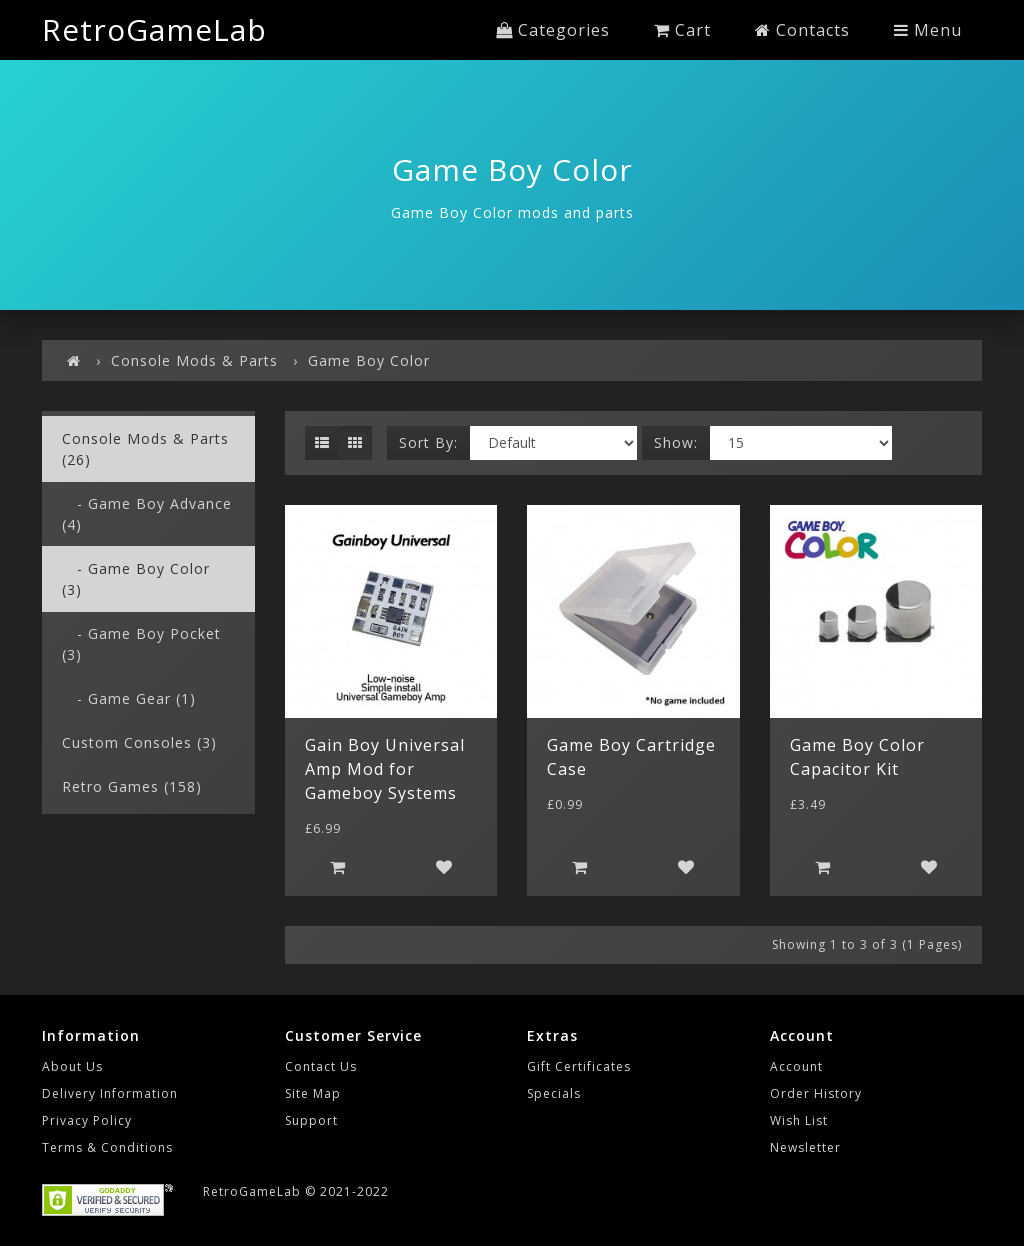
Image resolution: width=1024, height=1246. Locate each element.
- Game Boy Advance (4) (147, 514)
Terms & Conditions (107, 1147)
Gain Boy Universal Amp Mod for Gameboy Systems (385, 769)
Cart (682, 30)
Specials (554, 1093)
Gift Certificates (579, 1066)
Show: (676, 442)
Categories (553, 30)
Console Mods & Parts (194, 360)
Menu (928, 30)
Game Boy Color (369, 360)
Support (311, 1120)
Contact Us (321, 1066)
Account (796, 1066)
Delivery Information (110, 1093)
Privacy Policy (87, 1120)
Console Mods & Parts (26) (145, 449)
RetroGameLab (154, 29)
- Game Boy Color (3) (136, 579)
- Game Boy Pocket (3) (141, 644)
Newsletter (805, 1147)
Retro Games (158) (132, 786)
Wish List (799, 1120)
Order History (816, 1093)
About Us (72, 1066)
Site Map (313, 1093)
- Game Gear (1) (129, 698)
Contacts (802, 30)
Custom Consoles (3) (139, 742)
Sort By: (428, 442)
